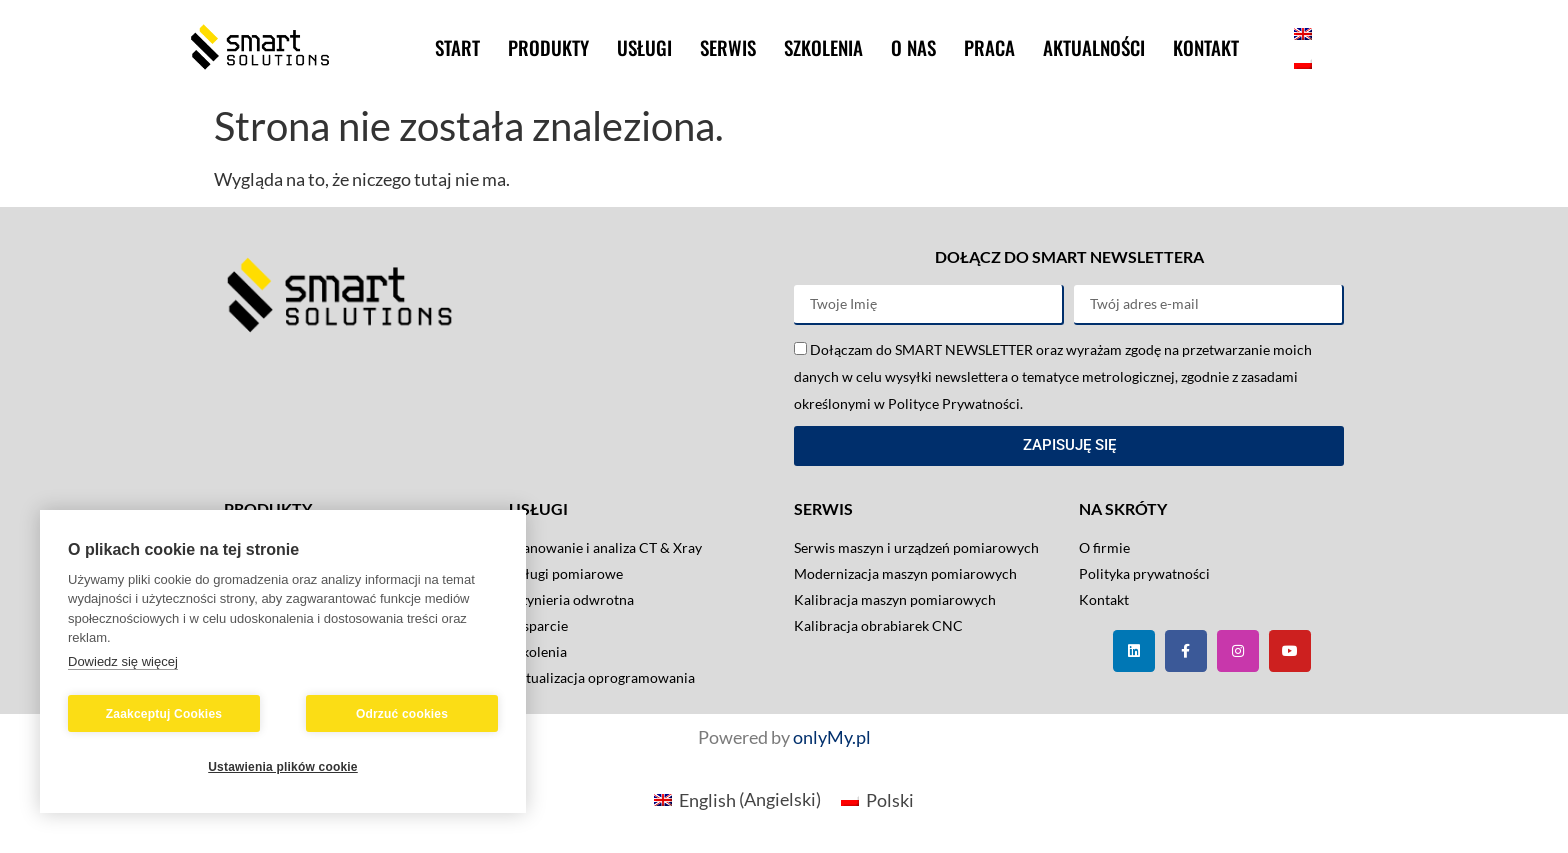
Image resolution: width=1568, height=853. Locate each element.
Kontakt (1206, 47)
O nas (913, 47)
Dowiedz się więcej (123, 661)
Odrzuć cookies (402, 714)
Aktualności (1094, 47)
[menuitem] (1303, 32)
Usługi (644, 47)
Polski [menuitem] (890, 800)
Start (457, 47)
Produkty (548, 47)
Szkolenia (823, 47)
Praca (989, 47)
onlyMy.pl (832, 737)
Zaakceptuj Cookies (164, 714)
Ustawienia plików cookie (283, 767)
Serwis (728, 47)
